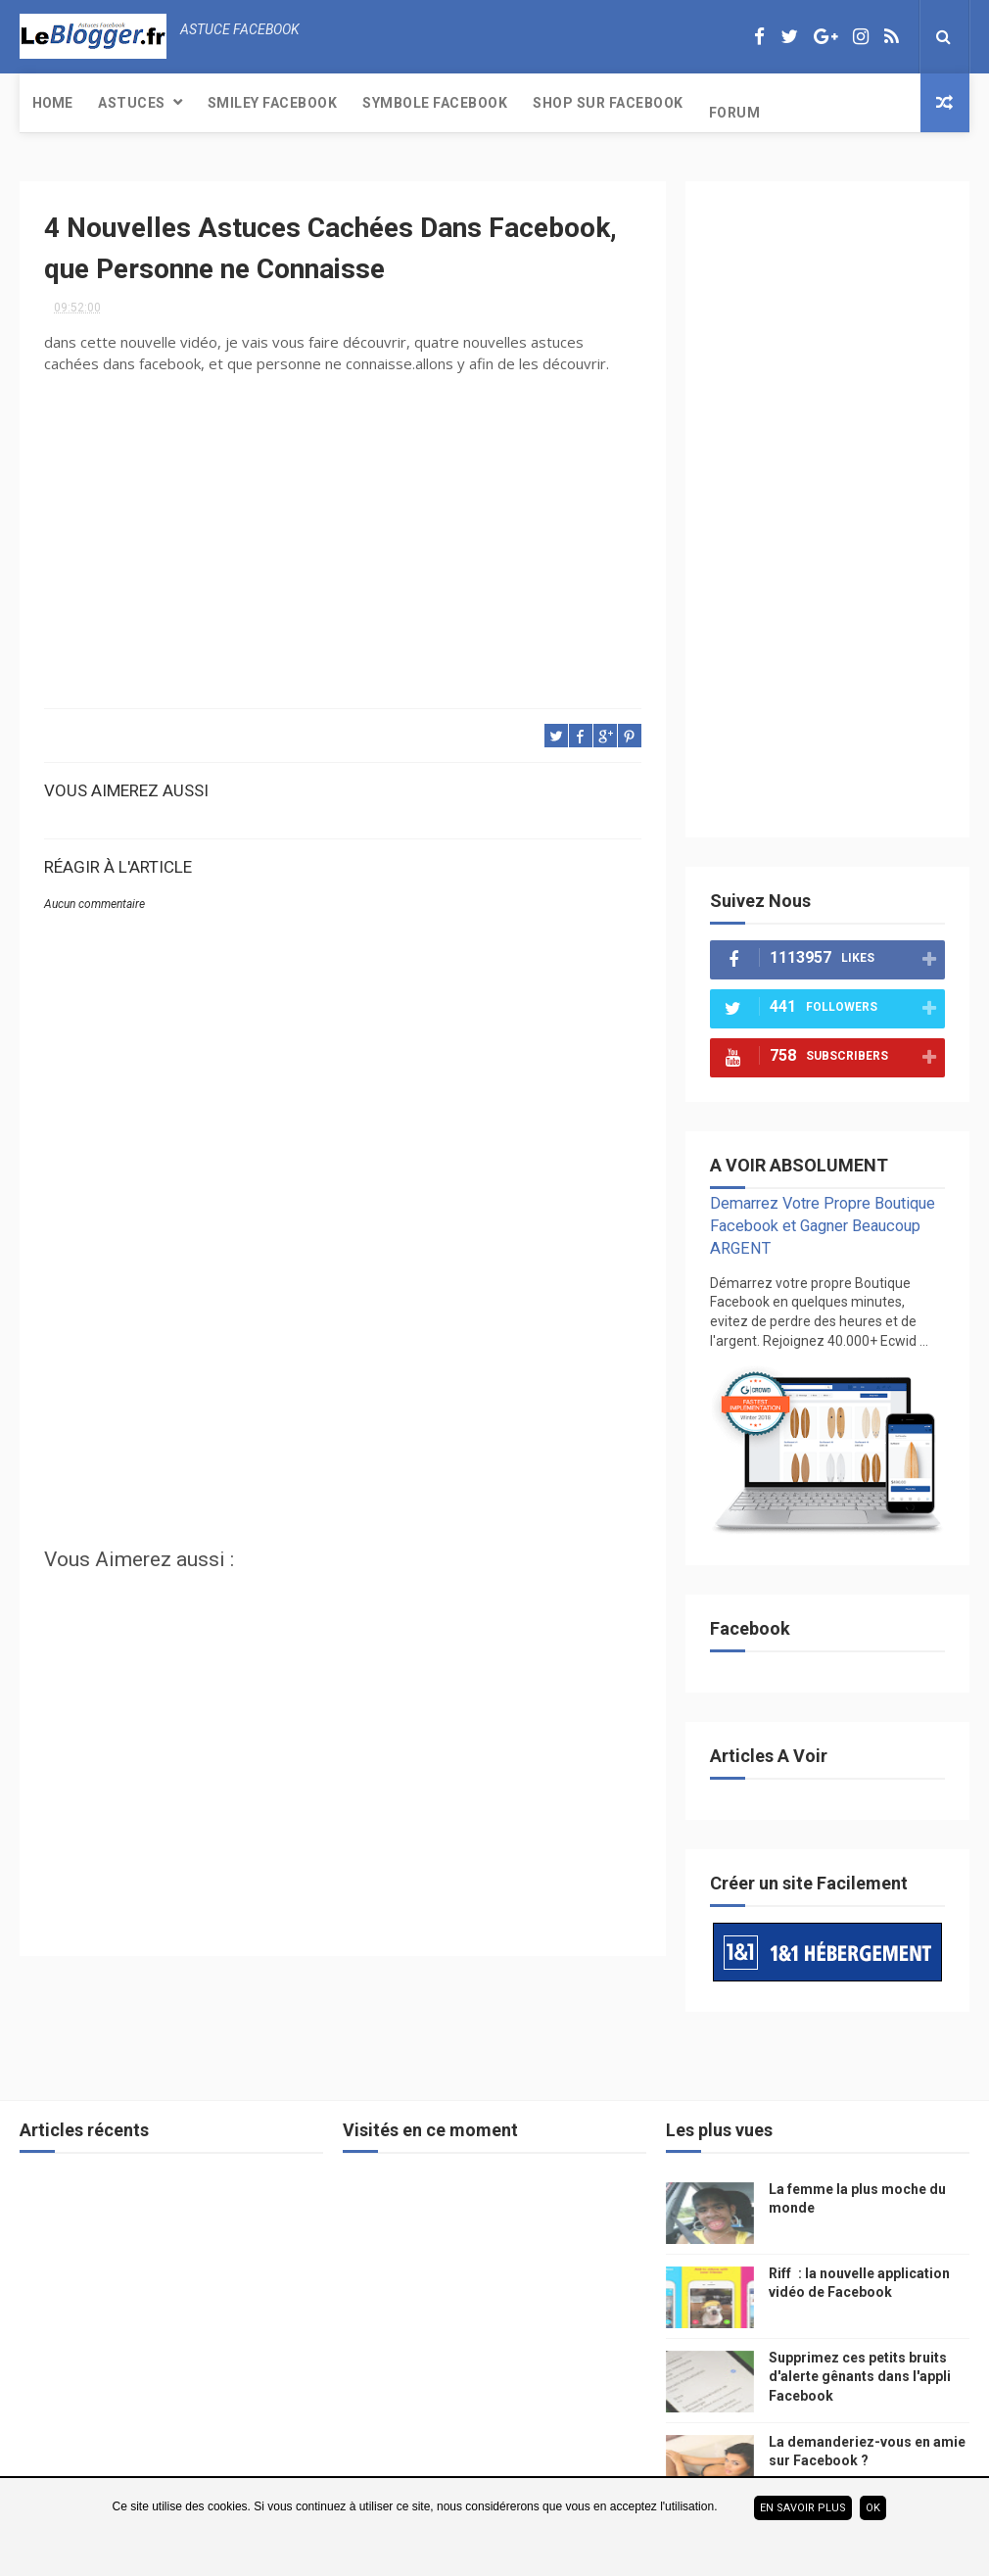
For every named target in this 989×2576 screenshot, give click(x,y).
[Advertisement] (342, 1381)
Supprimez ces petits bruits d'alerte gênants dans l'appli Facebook (860, 2377)
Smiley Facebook (273, 103)
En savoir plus (803, 2508)
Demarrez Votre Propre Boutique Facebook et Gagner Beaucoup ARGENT (822, 1226)
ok (873, 2508)
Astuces (131, 103)
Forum (735, 112)
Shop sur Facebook (608, 103)
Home (52, 103)
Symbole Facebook (434, 103)
